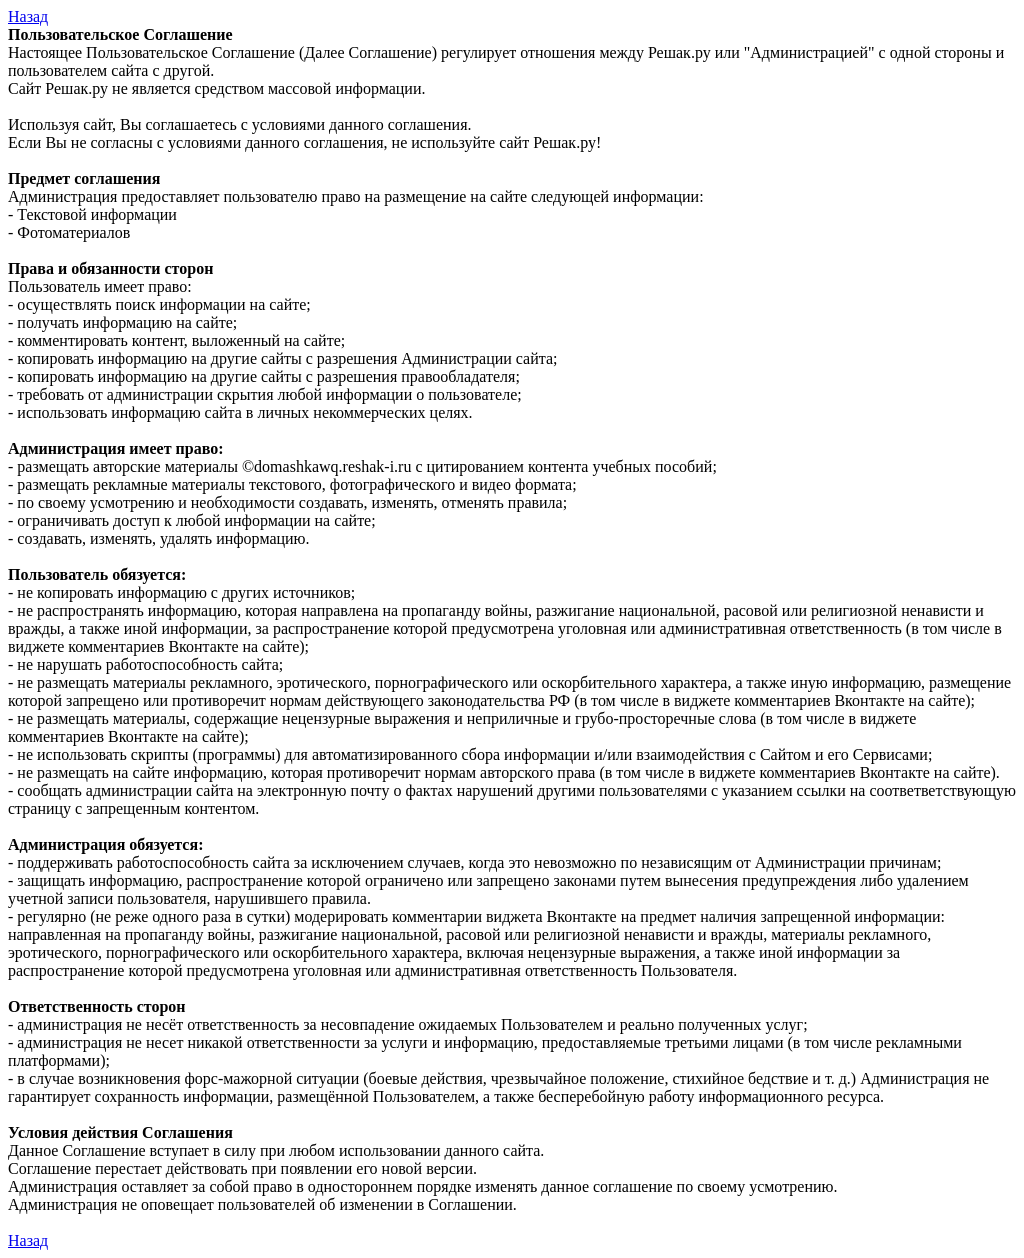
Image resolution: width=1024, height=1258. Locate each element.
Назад (28, 16)
